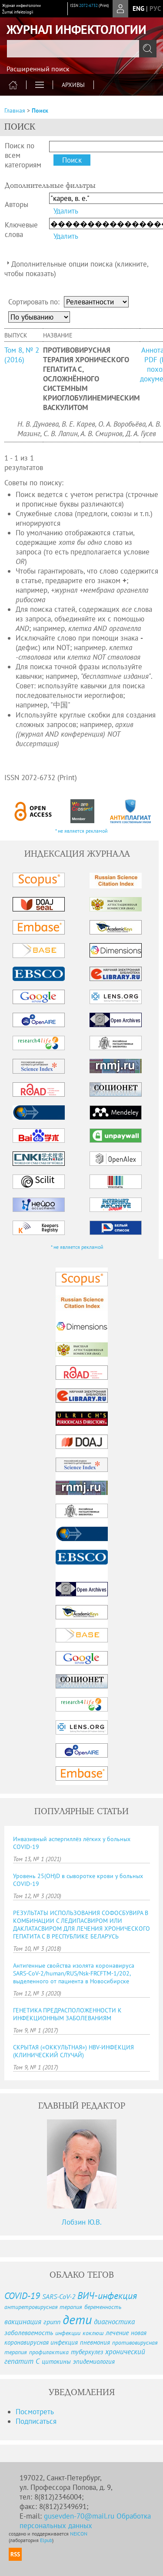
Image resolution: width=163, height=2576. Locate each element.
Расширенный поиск (38, 68)
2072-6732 (88, 5)
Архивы (73, 85)
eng (138, 8)
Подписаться (36, 2421)
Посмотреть (35, 2411)
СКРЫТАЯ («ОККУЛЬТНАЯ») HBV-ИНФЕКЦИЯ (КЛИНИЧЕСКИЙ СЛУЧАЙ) (73, 2051)
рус (155, 8)
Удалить (65, 211)
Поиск (40, 110)
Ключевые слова (21, 229)
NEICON (78, 2533)
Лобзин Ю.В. (82, 2222)
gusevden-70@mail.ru (79, 2516)
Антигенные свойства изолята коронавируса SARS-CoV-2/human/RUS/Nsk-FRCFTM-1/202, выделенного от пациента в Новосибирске (73, 1973)
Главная (14, 110)
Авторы (16, 204)
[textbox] (81, 48)
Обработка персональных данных (85, 2520)
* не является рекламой (81, 831)
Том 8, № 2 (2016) (21, 354)
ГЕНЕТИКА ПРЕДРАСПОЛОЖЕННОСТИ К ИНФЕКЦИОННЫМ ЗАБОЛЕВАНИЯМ (67, 2014)
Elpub (46, 2540)
